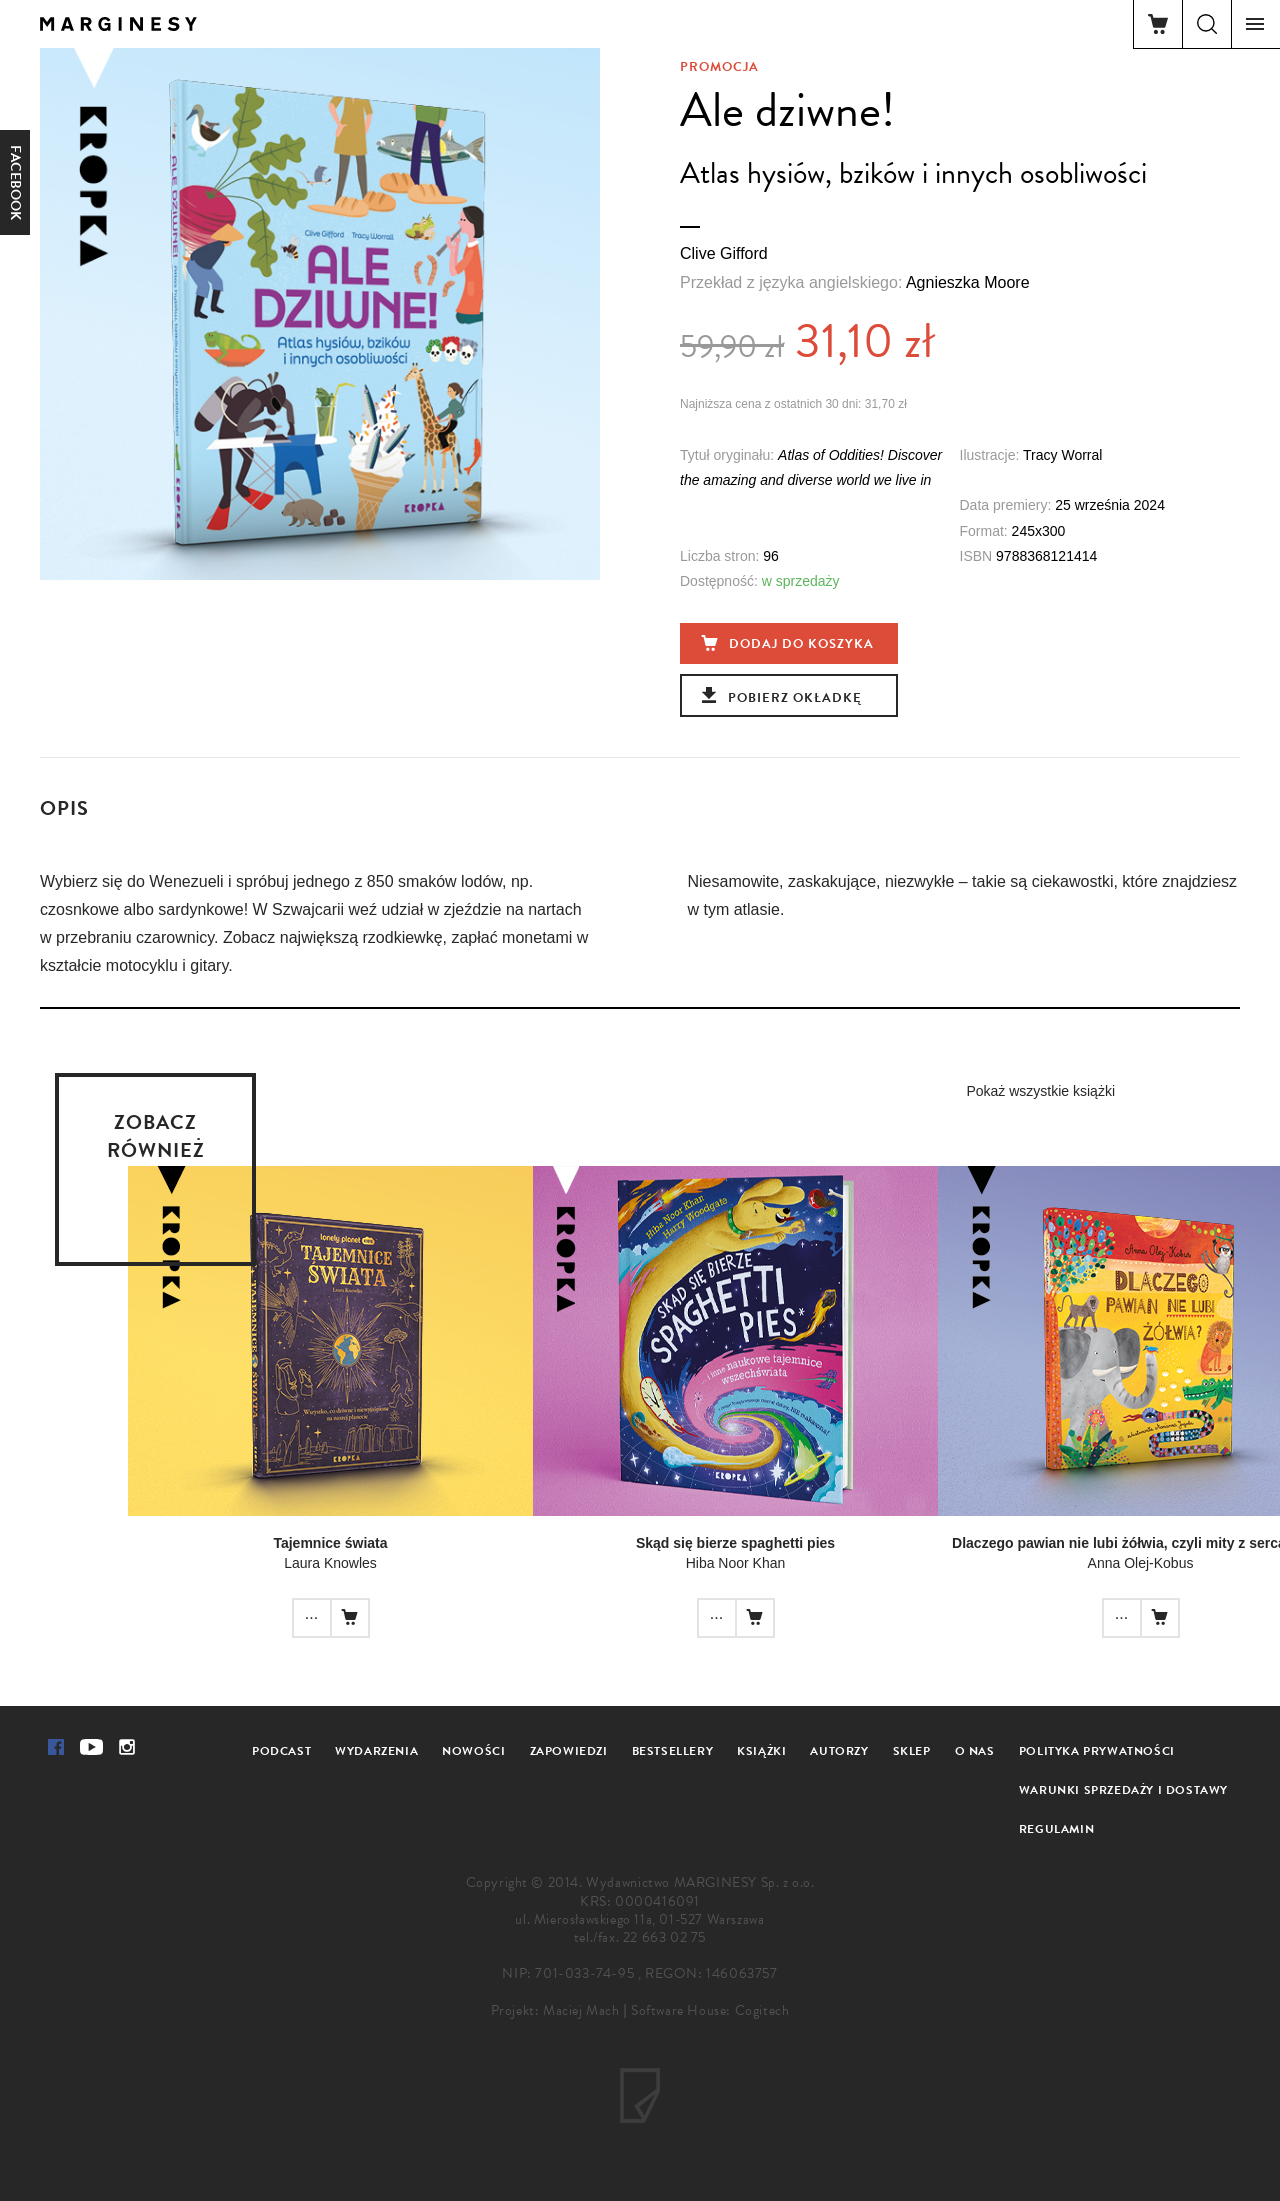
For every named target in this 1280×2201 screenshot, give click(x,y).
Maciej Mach (581, 2010)
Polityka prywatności (1097, 1751)
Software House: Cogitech (710, 2010)
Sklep (912, 1751)
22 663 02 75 (664, 1937)
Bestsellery (673, 1751)
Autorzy (839, 1751)
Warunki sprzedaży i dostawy (1123, 1790)
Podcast (281, 1751)
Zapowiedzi (569, 1751)
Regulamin (1056, 1829)
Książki (761, 1751)
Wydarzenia (376, 1751)
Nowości (473, 1751)
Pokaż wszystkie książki (1040, 1091)
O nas (975, 1751)
